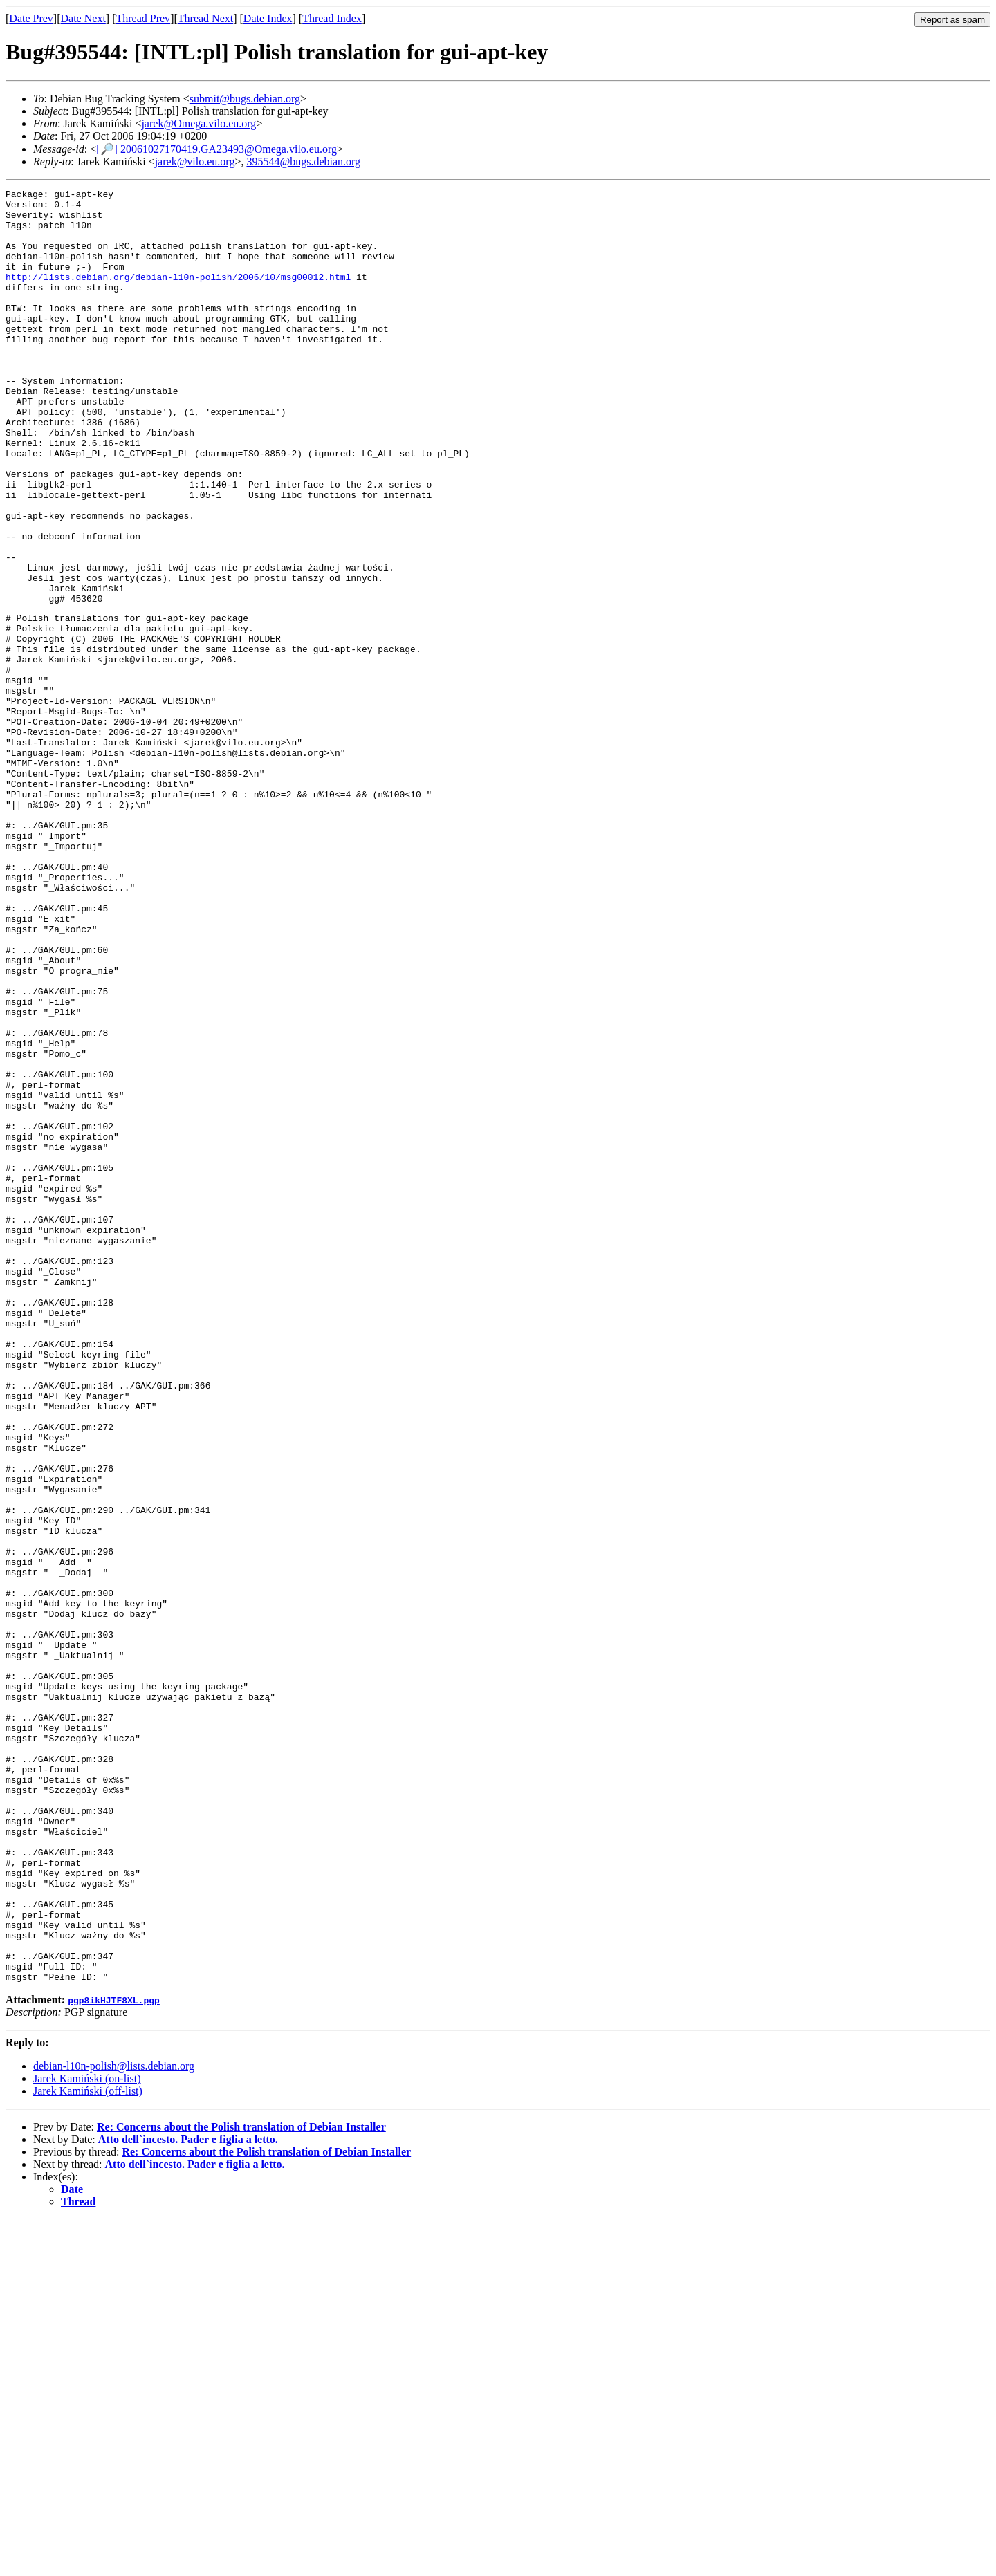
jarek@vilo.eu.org (195, 161)
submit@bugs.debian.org (245, 98)
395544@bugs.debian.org (303, 161)
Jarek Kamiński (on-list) (87, 2435)
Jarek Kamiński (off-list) (87, 2448)
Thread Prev (143, 18)
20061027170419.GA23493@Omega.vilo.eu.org (228, 149)
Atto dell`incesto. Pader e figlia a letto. (188, 2496)
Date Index (268, 18)
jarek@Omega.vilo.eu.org (198, 123)
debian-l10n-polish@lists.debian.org (113, 2423)
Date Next (83, 18)
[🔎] (107, 149)
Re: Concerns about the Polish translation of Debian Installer (241, 2484)
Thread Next (205, 18)
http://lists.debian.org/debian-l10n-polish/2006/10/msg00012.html (178, 295)
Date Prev (31, 18)
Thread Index (332, 18)
